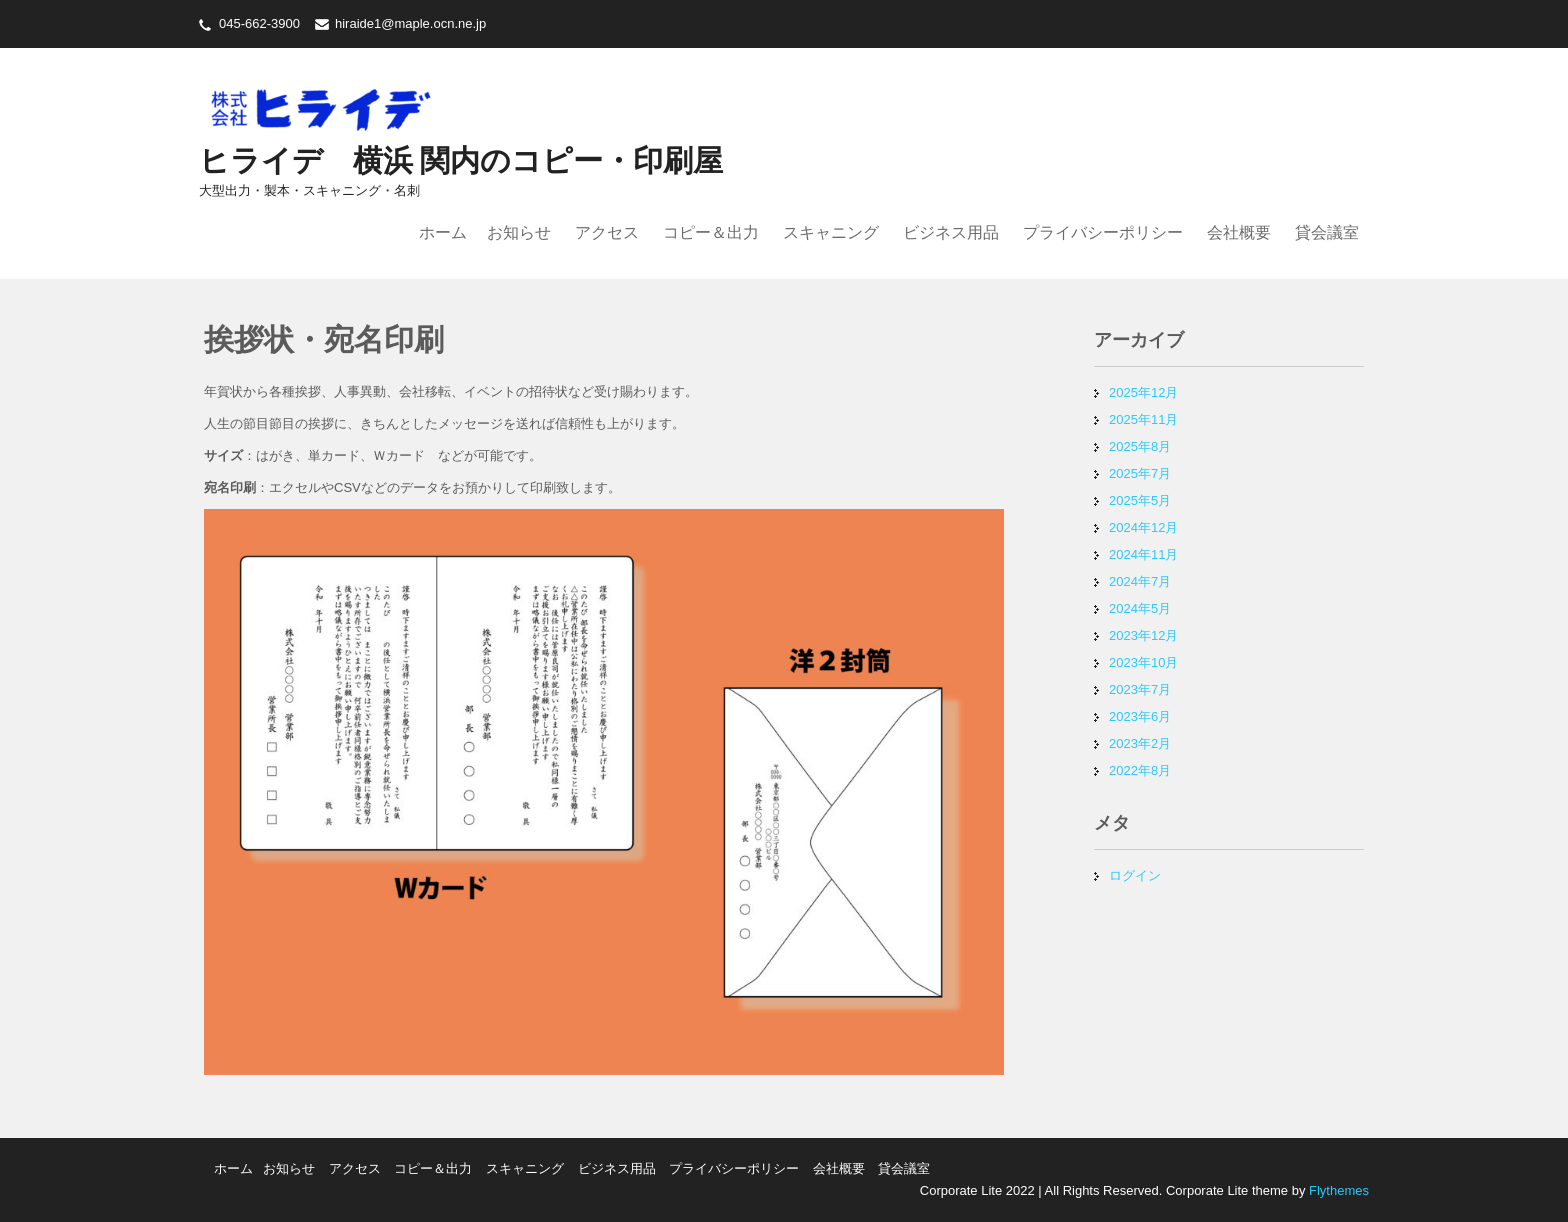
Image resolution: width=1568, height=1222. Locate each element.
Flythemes (1337, 1190)
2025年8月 (1140, 446)
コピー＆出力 (711, 232)
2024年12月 (1143, 527)
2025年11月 (1143, 419)
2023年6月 (1140, 716)
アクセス (607, 232)
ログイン (1135, 875)
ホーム (443, 232)
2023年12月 (1143, 635)
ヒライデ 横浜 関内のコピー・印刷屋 (461, 160)
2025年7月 (1140, 473)
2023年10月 (1143, 662)
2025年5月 (1140, 500)
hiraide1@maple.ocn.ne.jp (410, 23)
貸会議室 (1327, 232)
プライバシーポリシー (1103, 232)
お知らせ (519, 232)
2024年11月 (1143, 554)
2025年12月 (1143, 392)
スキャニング (831, 232)
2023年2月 (1140, 743)
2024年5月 (1140, 608)
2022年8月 (1140, 770)
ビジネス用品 (951, 232)
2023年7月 (1140, 689)
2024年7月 (1140, 581)
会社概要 (1239, 232)
